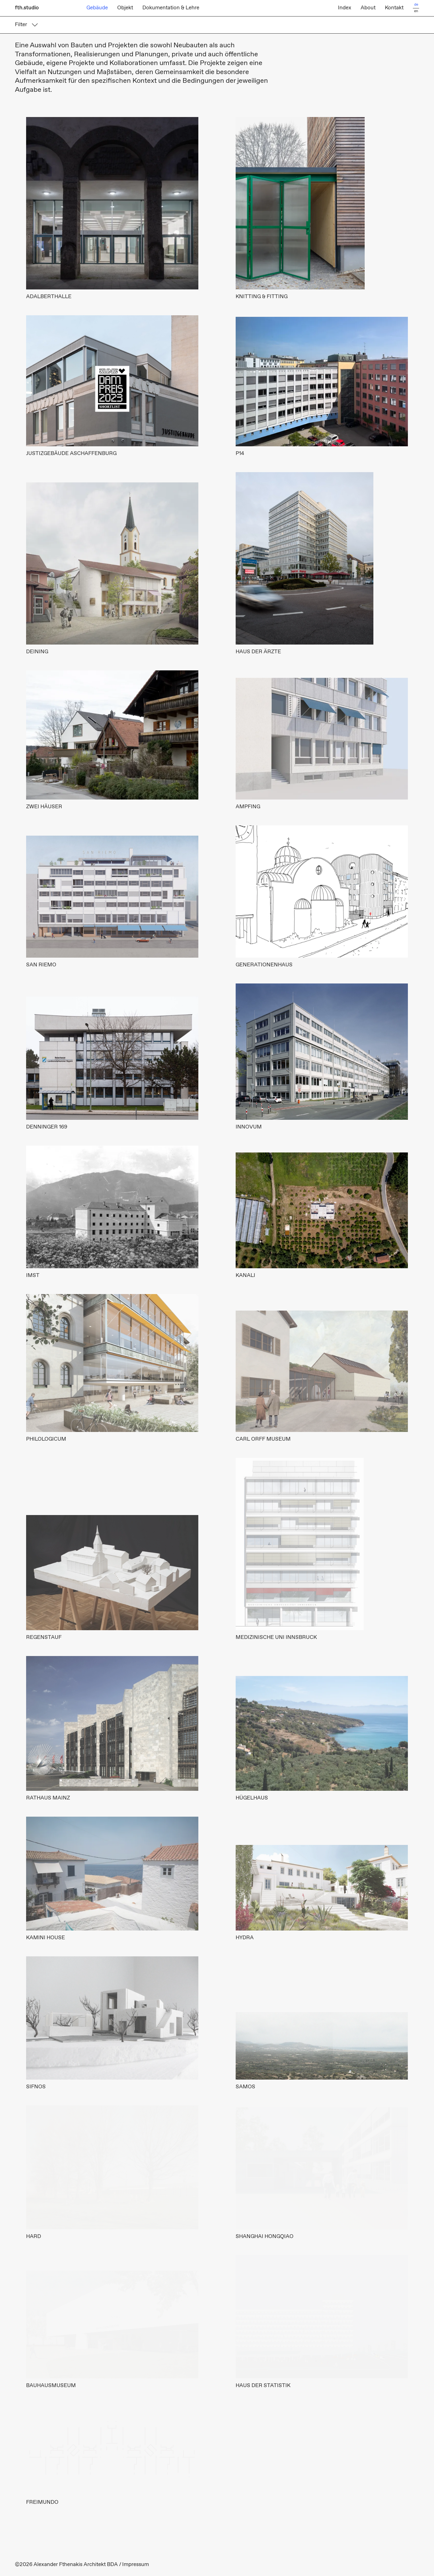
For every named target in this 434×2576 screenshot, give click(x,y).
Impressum (135, 2564)
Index (344, 8)
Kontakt (394, 8)
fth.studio (27, 8)
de (416, 4)
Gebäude (97, 8)
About (368, 8)
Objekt (125, 8)
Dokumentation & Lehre (170, 8)
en (416, 11)
